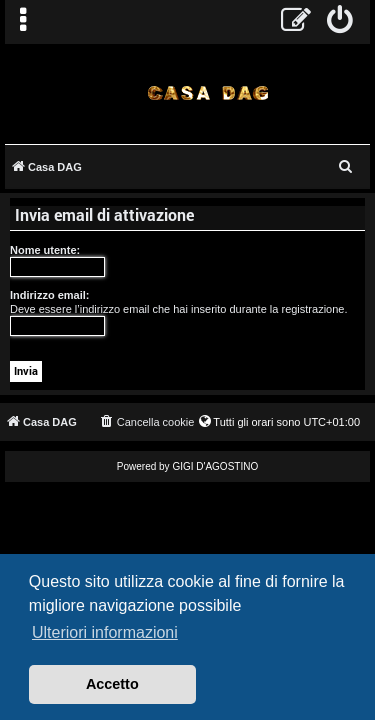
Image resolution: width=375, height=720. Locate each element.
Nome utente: (45, 250)
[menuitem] (340, 22)
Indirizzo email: (49, 295)
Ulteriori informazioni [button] (105, 632)
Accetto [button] (112, 684)
